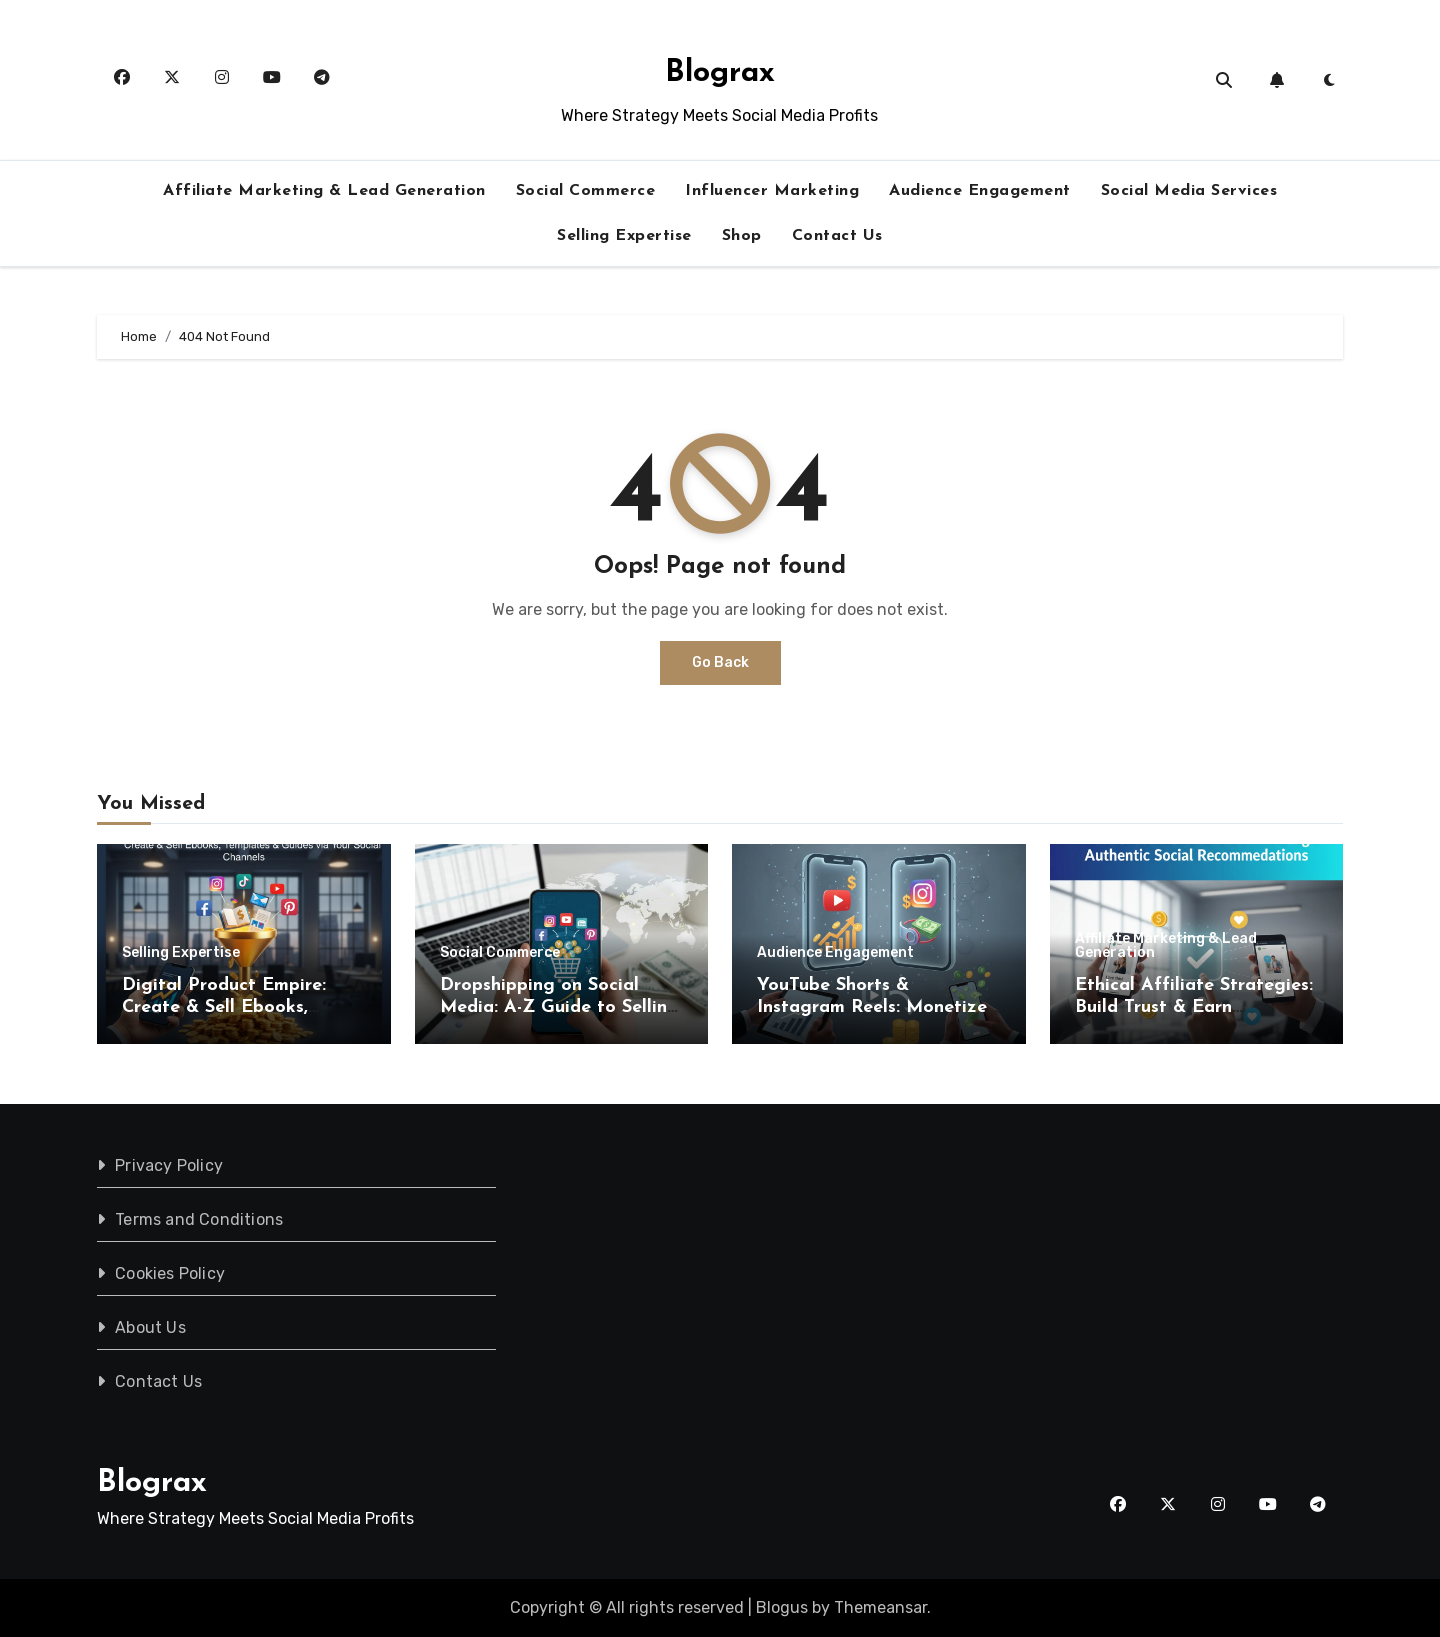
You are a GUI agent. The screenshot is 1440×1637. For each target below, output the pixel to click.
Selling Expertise (624, 236)
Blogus (782, 1607)
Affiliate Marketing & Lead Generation (324, 191)
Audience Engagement (980, 191)
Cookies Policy (170, 1273)
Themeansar (880, 1607)
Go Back (720, 662)
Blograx (720, 73)
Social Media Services (1189, 191)
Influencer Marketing (772, 191)
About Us (150, 1327)
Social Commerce (586, 191)
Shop (742, 236)
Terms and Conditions (199, 1219)
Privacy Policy (169, 1165)
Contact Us (837, 236)
